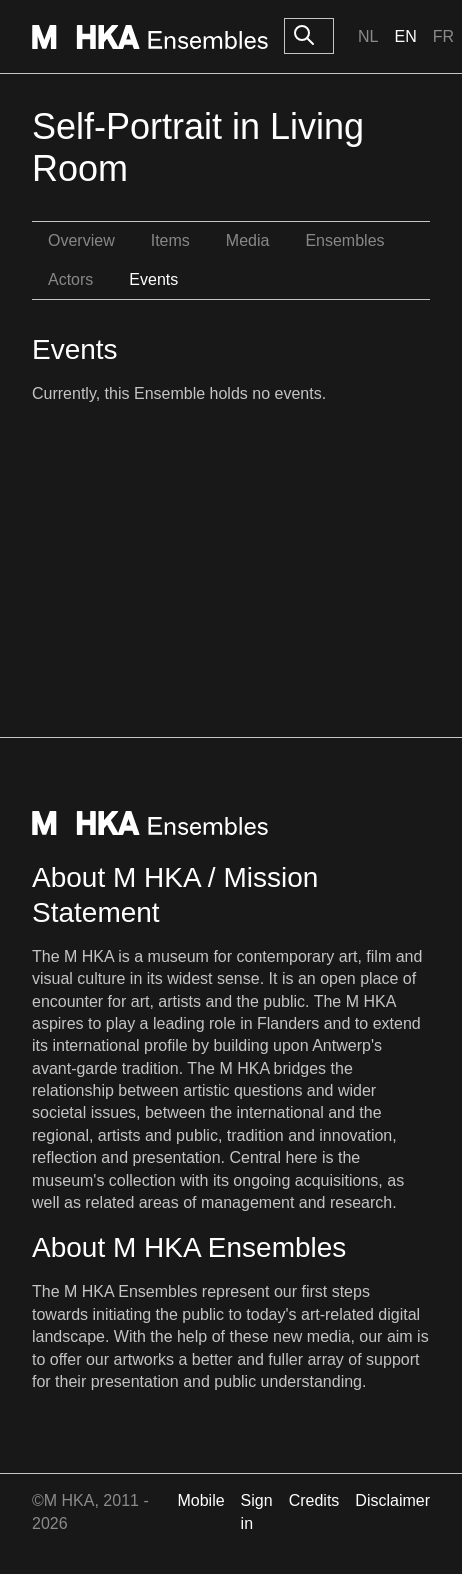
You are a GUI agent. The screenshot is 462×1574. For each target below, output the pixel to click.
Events (153, 279)
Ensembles (344, 240)
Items (170, 240)
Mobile (200, 1500)
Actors (70, 279)
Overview (81, 240)
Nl (368, 36)
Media (248, 240)
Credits (314, 1500)
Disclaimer (392, 1500)
